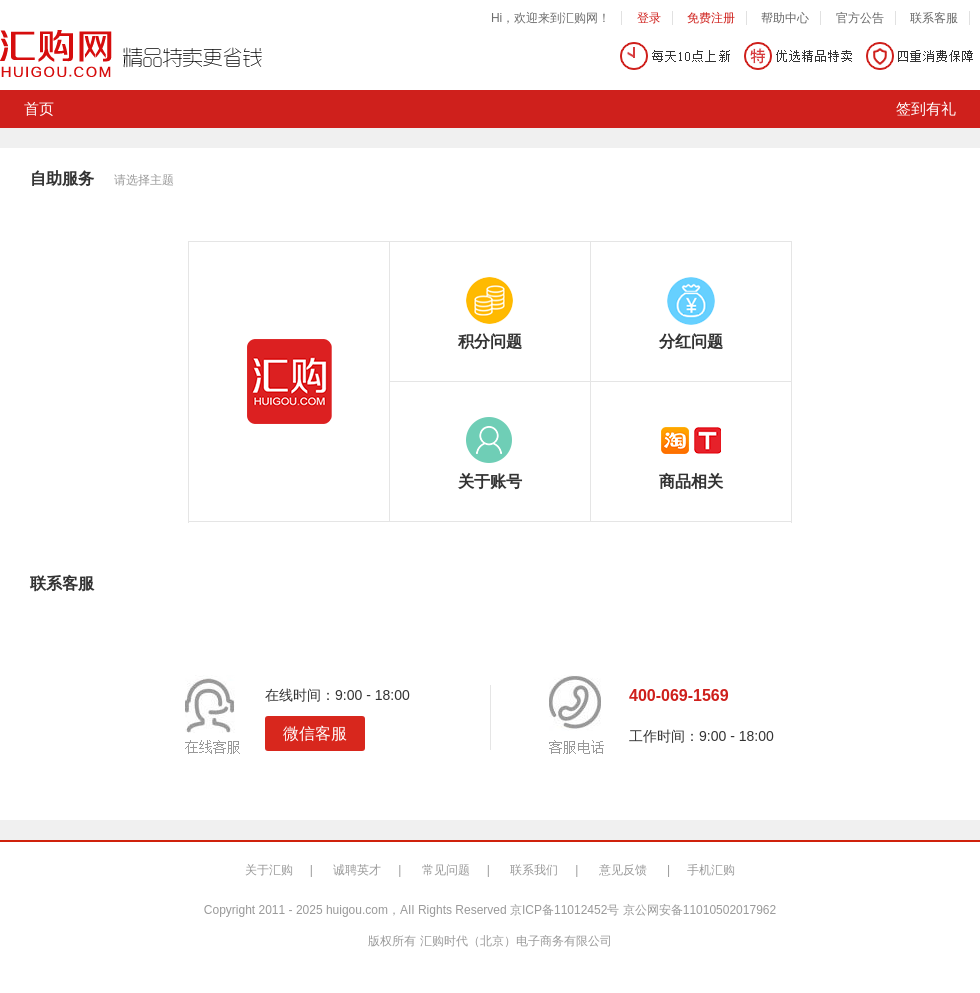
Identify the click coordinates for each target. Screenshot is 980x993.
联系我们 (534, 870)
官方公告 (860, 18)
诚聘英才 (357, 870)
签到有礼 (926, 109)
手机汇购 (711, 870)
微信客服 (315, 733)
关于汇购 (269, 870)
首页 (39, 109)
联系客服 (934, 18)
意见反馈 (623, 870)
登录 (649, 18)
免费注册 (711, 18)
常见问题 (446, 870)
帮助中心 (785, 18)
